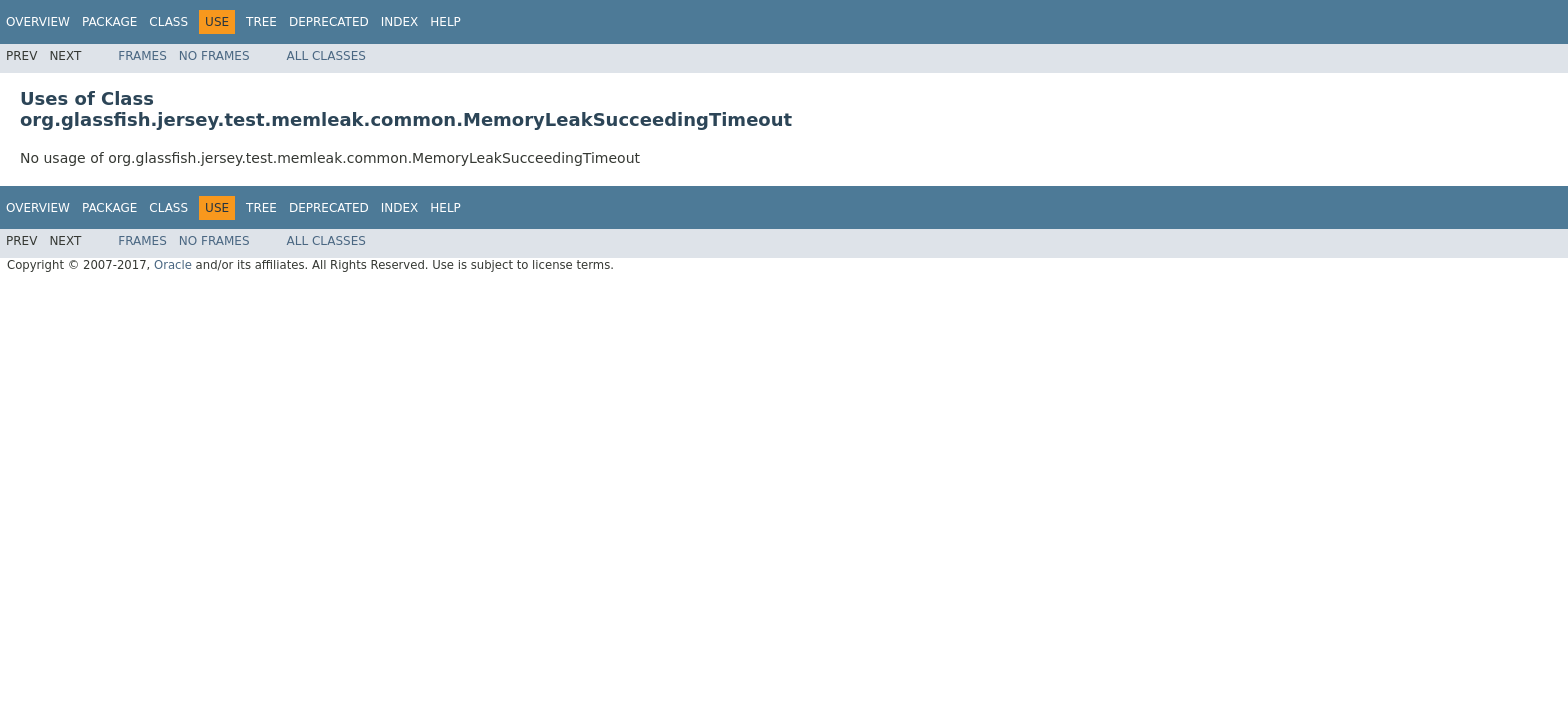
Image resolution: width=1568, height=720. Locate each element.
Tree (261, 22)
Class (168, 22)
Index (400, 22)
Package (109, 22)
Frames (142, 56)
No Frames (214, 56)
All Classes (326, 56)
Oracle (173, 265)
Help (445, 22)
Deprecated (329, 22)
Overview (38, 22)
